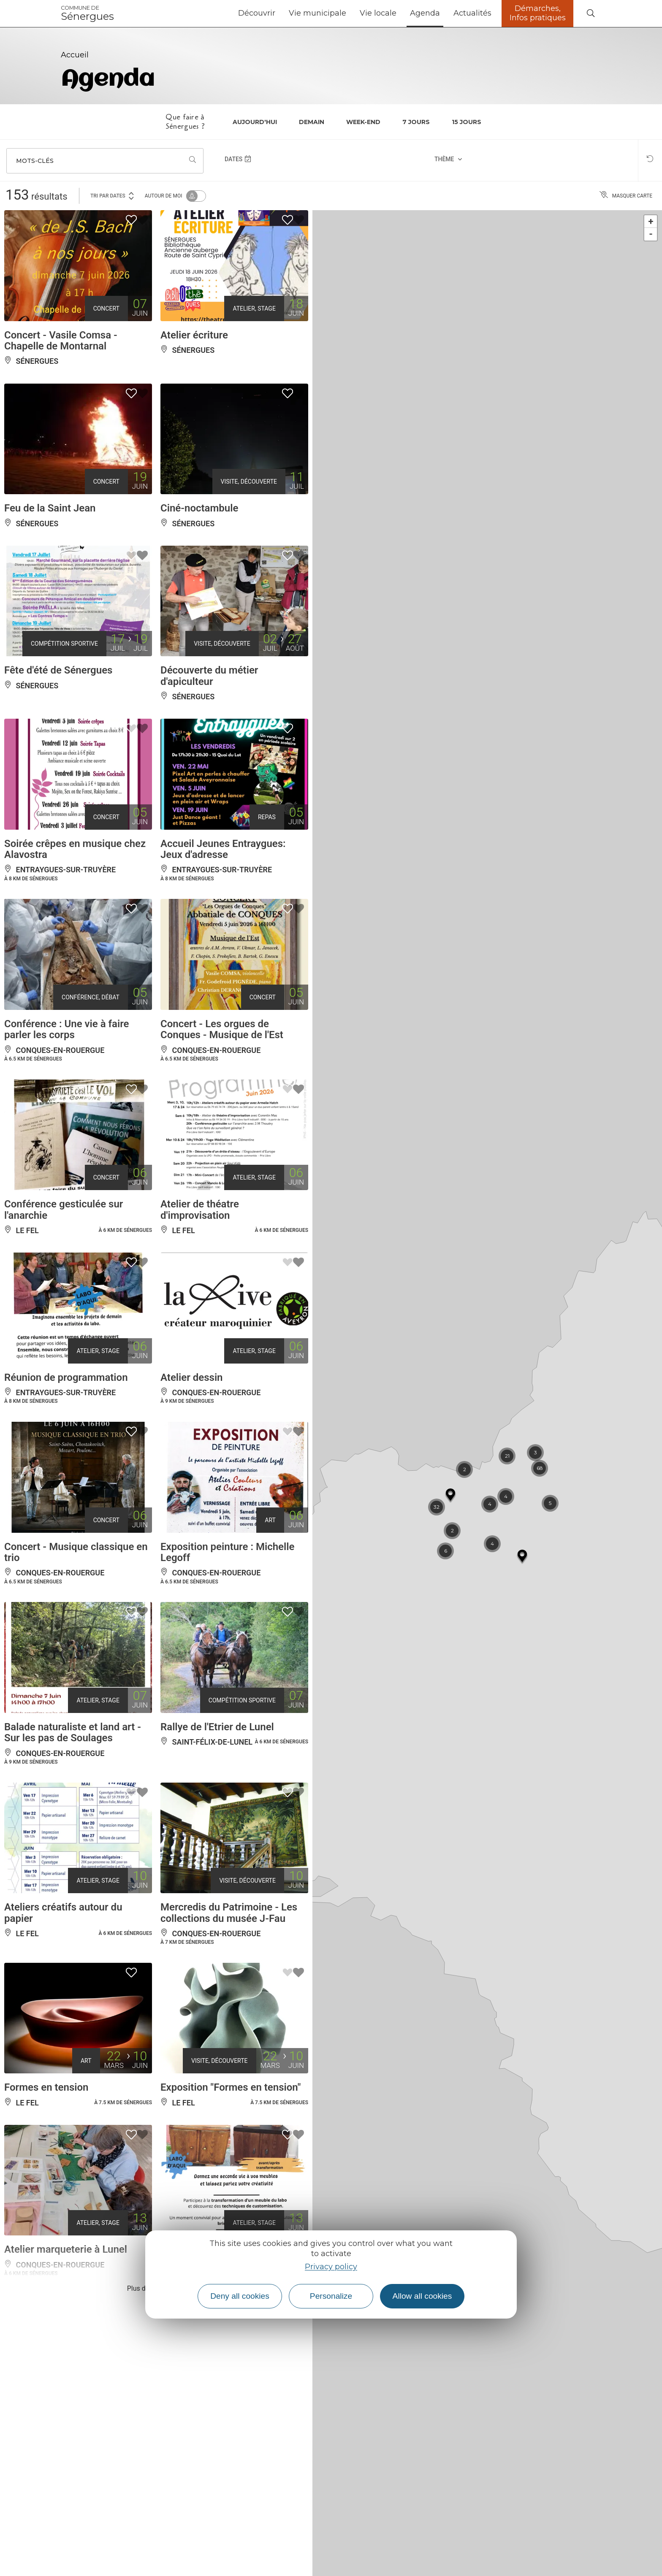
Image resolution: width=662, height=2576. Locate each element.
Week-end (363, 122)
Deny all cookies (239, 2296)
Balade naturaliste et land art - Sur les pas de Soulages (72, 1732)
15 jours (466, 122)
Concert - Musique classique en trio (76, 1552)
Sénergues (87, 13)
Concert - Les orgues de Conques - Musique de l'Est (221, 1029)
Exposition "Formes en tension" (230, 2087)
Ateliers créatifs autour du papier (63, 1912)
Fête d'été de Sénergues (58, 670)
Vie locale (378, 13)
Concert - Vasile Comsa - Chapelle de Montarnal (60, 340)
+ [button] (651, 221)
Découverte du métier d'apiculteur (209, 675)
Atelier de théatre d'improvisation (199, 1209)
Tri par (112, 195)
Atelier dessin (191, 1377)
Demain (311, 122)
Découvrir (256, 13)
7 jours (416, 122)
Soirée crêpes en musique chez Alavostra (75, 849)
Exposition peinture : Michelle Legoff (227, 1552)
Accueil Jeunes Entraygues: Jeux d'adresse (223, 849)
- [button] (651, 234)
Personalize (331, 2296)
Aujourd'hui (255, 122)
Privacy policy (331, 2266)
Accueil (75, 55)
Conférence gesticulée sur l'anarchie (63, 1209)
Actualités (472, 13)
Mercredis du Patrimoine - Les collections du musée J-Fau (228, 1912)
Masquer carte (626, 196)
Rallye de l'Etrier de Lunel (217, 1727)
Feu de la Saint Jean (50, 508)
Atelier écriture (194, 335)
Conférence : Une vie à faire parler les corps (66, 1029)
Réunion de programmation (66, 1377)
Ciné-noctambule (199, 508)
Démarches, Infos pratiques (538, 13)
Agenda (425, 13)
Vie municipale (317, 13)
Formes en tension (46, 2087)
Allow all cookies (422, 2296)
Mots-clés (35, 161)
